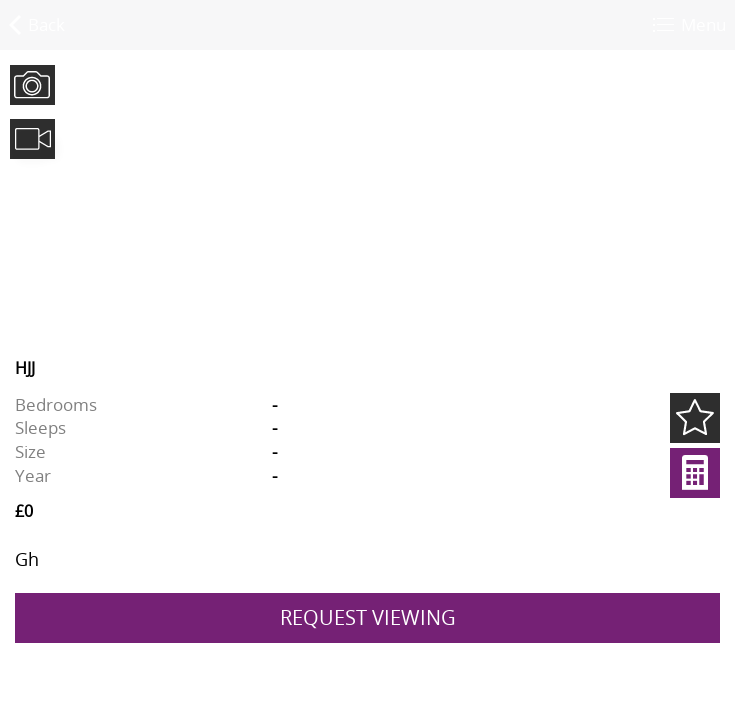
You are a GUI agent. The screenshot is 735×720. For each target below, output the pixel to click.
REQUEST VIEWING (368, 617)
